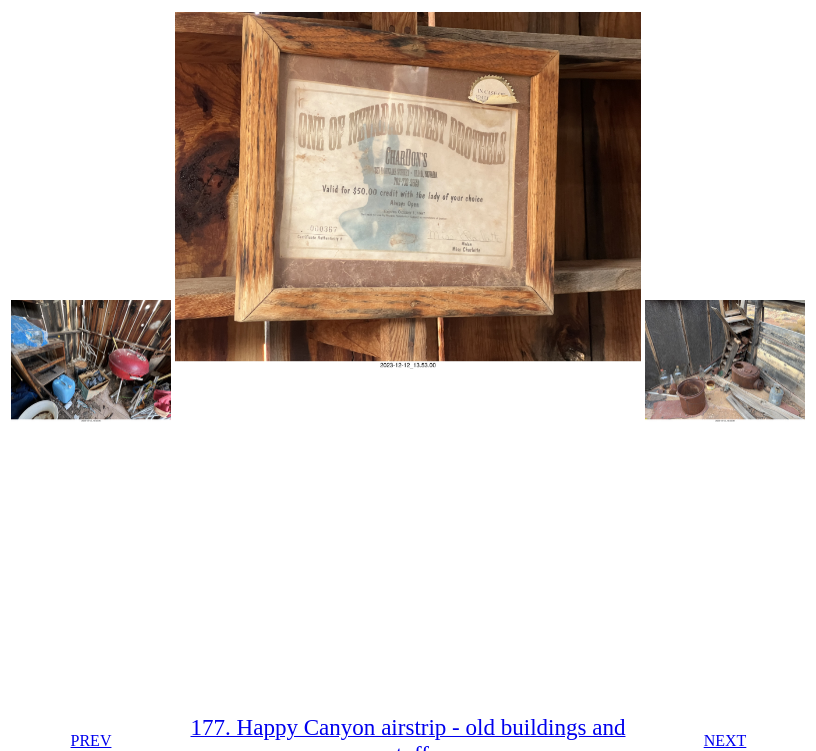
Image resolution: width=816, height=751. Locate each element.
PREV (91, 740)
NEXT (725, 740)
